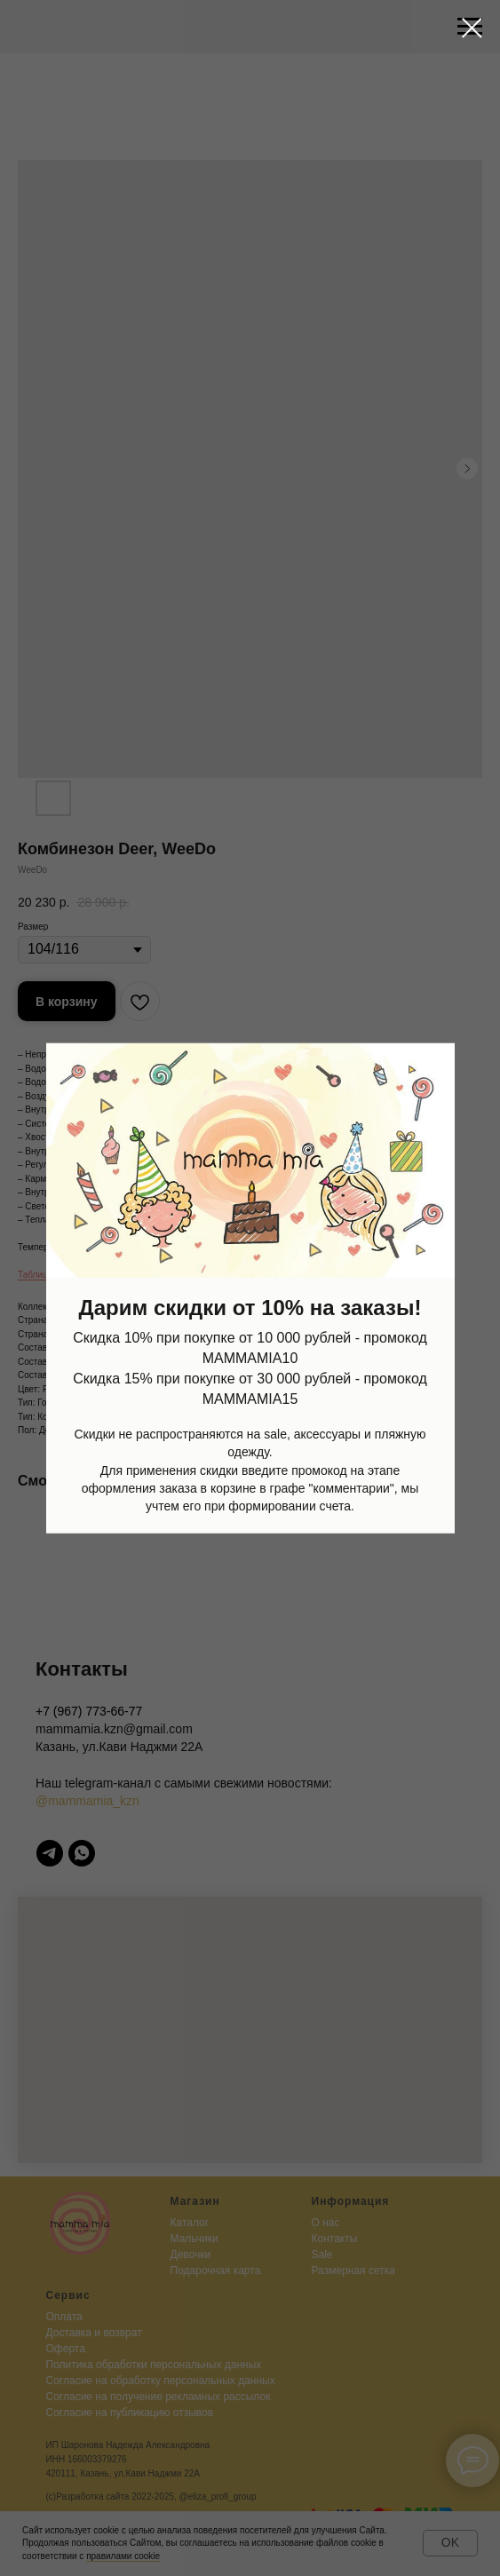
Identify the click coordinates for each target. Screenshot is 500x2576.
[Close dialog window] (472, 28)
